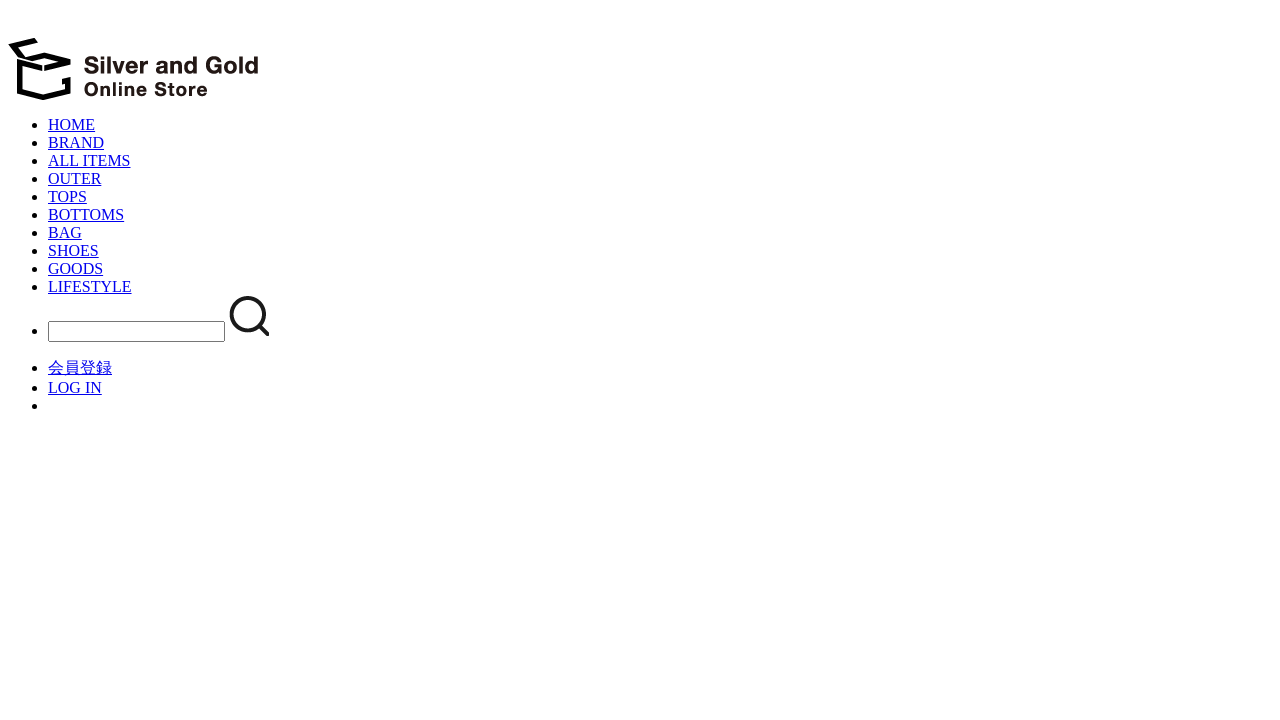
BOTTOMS (86, 214)
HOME (71, 124)
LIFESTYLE (90, 286)
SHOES (73, 250)
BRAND (76, 142)
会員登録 (80, 367)
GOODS (75, 268)
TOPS (67, 196)
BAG (65, 232)
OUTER (74, 178)
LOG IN (75, 387)
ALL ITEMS (89, 160)
